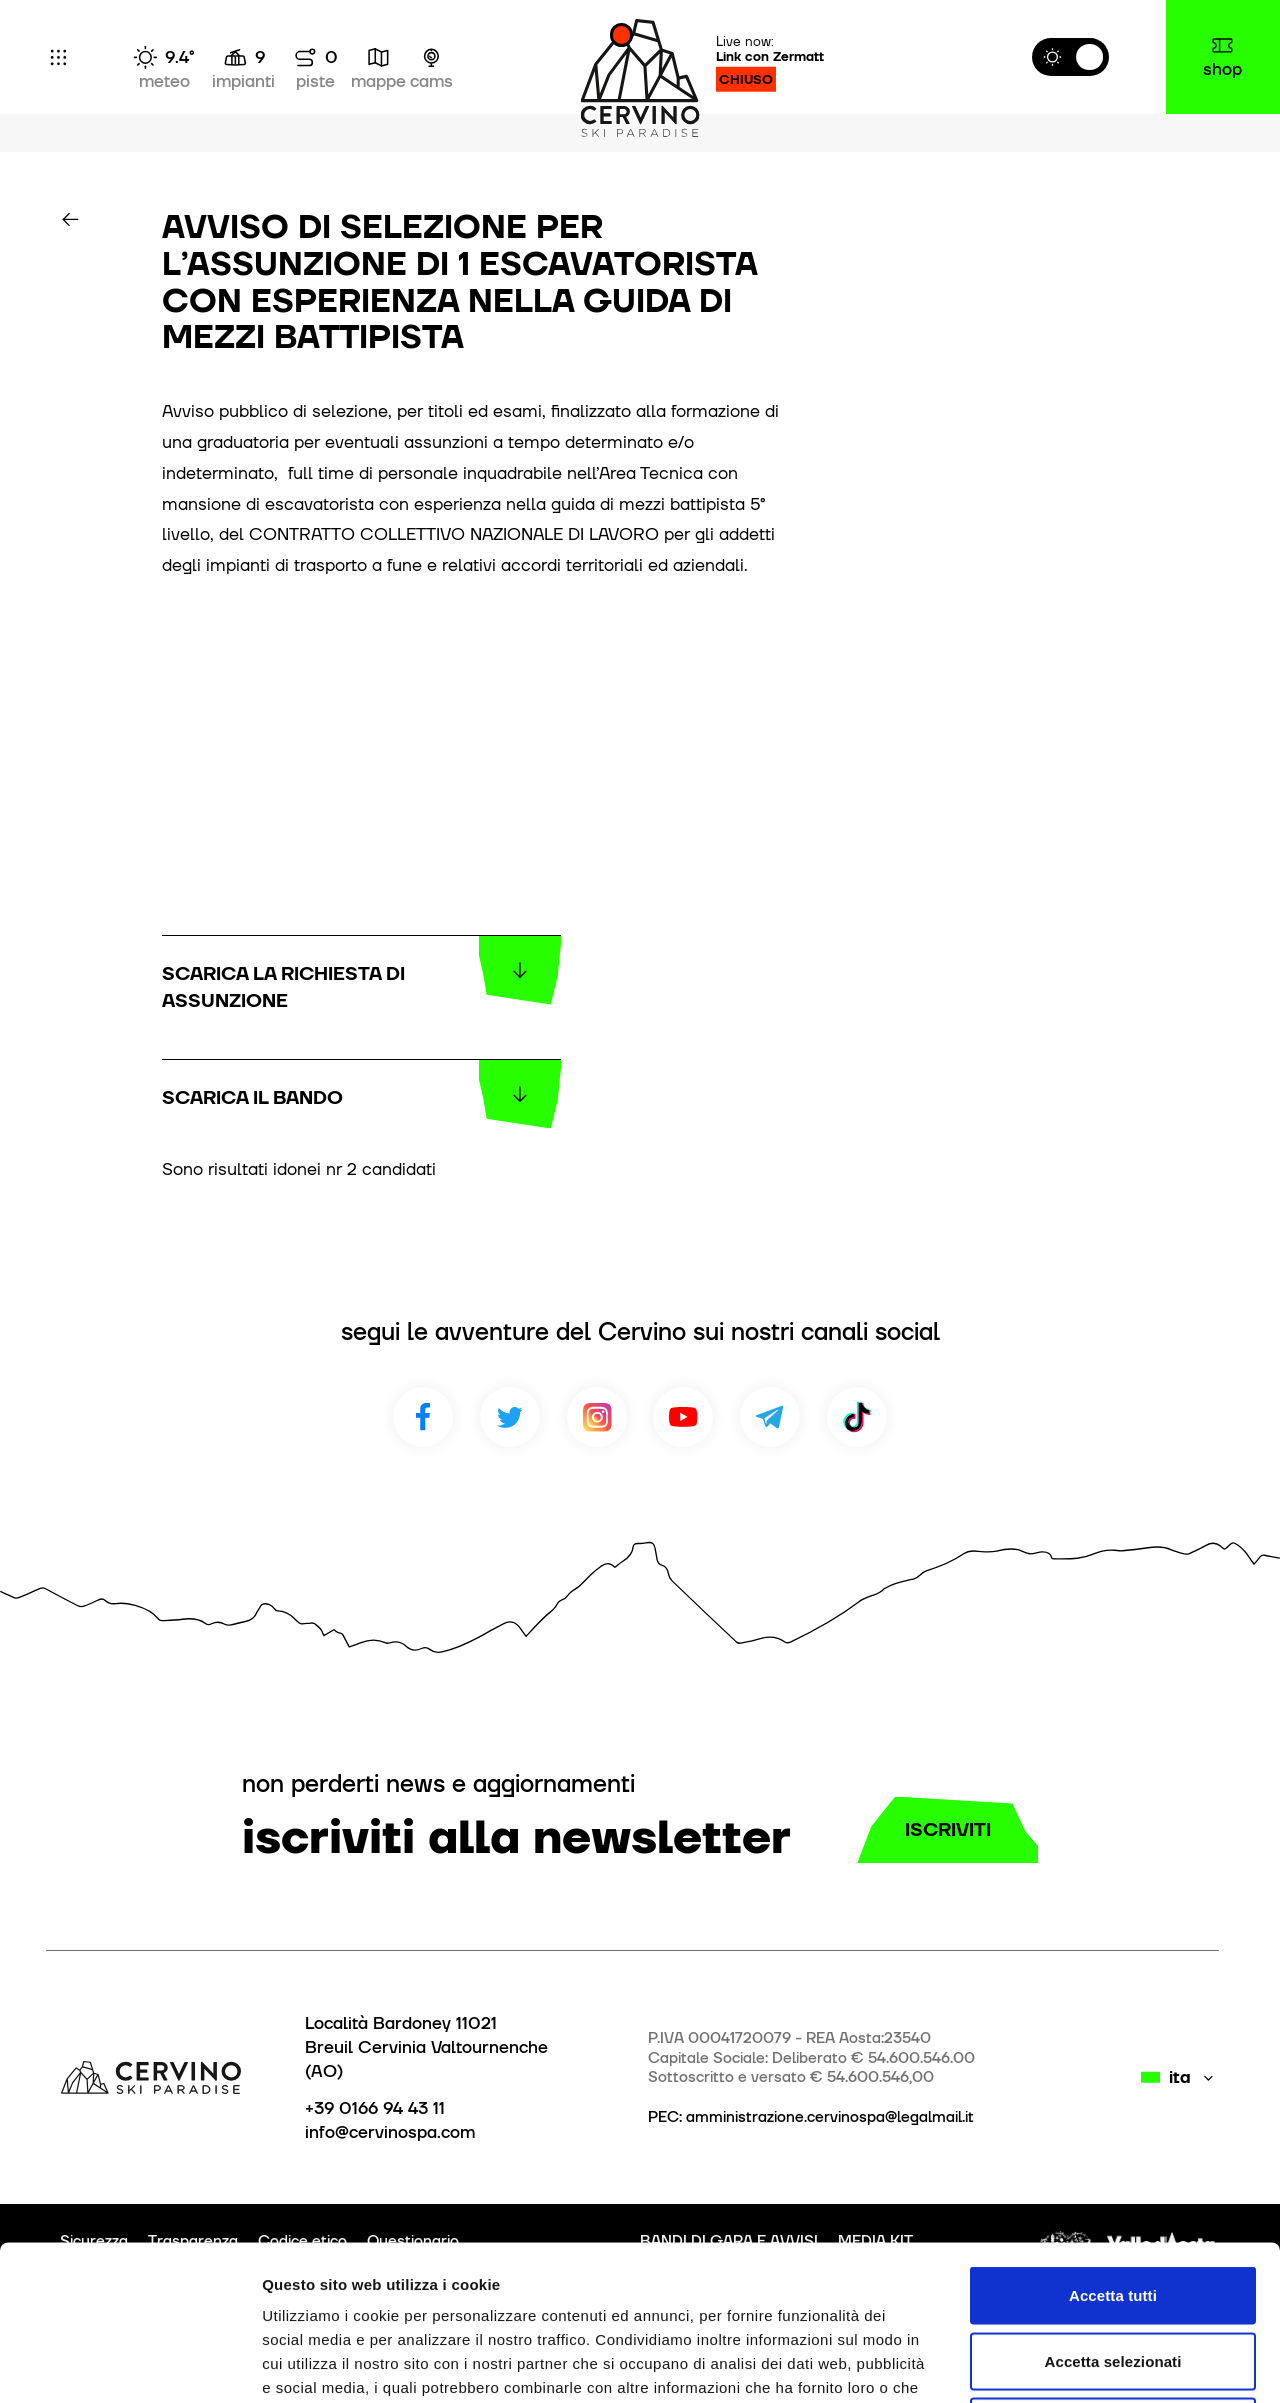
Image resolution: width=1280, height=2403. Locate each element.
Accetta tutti (1113, 2140)
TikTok (857, 1417)
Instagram (597, 1417)
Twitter (510, 1417)
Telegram (770, 1417)
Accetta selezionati (1113, 2206)
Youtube (683, 1417)
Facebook (423, 1417)
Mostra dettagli (1052, 2363)
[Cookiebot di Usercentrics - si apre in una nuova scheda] (129, 2364)
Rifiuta (1112, 2271)
